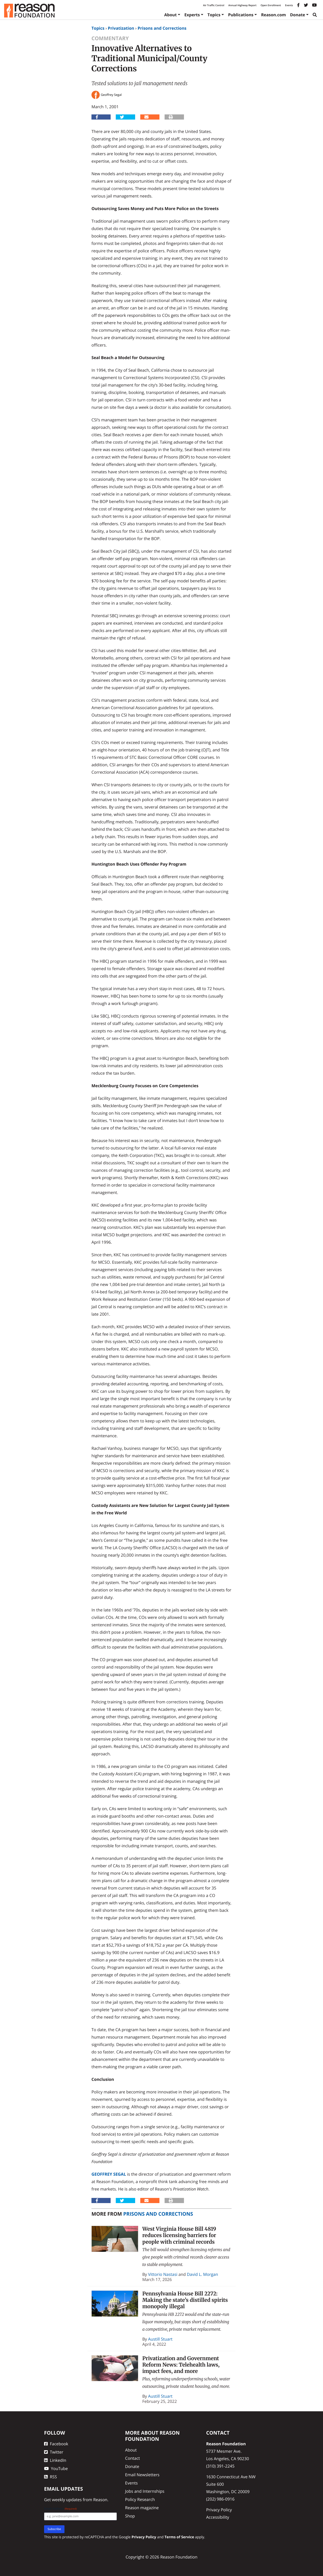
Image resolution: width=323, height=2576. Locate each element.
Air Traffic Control (213, 5)
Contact (132, 2458)
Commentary (110, 38)
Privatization (121, 28)
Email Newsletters (142, 2474)
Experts (192, 15)
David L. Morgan (202, 2274)
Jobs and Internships (144, 2491)
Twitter (53, 2452)
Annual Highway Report (242, 5)
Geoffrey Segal (108, 2174)
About (170, 15)
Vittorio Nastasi (162, 2274)
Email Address (60, 2509)
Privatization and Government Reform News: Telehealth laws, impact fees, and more (181, 2365)
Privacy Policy (219, 2510)
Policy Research (140, 2499)
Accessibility (217, 2517)
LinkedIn (55, 2460)
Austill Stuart (160, 2339)
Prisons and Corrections (162, 28)
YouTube (56, 2468)
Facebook (56, 2444)
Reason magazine (142, 2507)
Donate (297, 15)
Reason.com (273, 15)
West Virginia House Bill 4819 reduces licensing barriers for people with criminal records (179, 2235)
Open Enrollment (271, 5)
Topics (213, 15)
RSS (50, 2477)
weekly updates (67, 2499)
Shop (130, 2516)
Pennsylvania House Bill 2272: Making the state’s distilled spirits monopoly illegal (185, 2300)
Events (289, 5)
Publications (240, 15)
